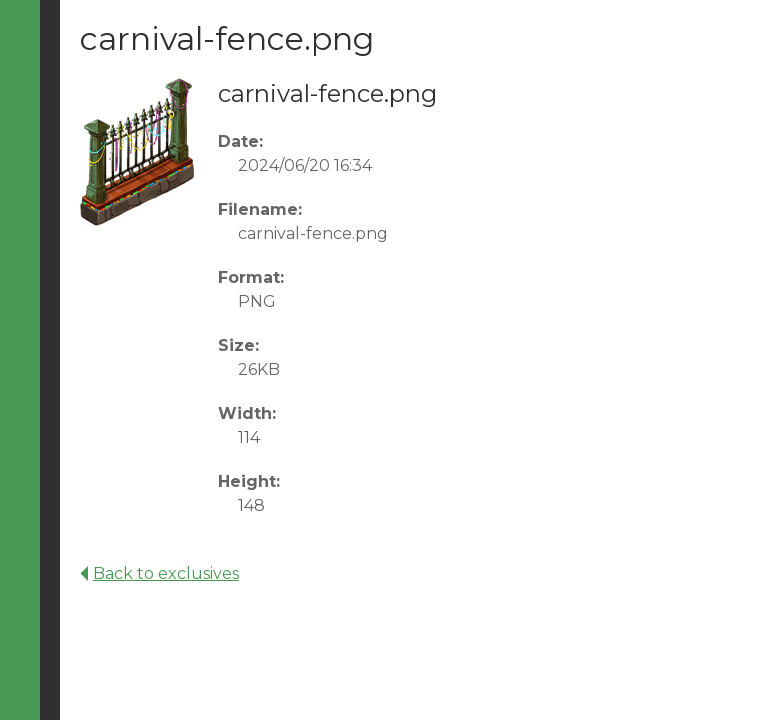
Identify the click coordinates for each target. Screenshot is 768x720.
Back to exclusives (159, 573)
